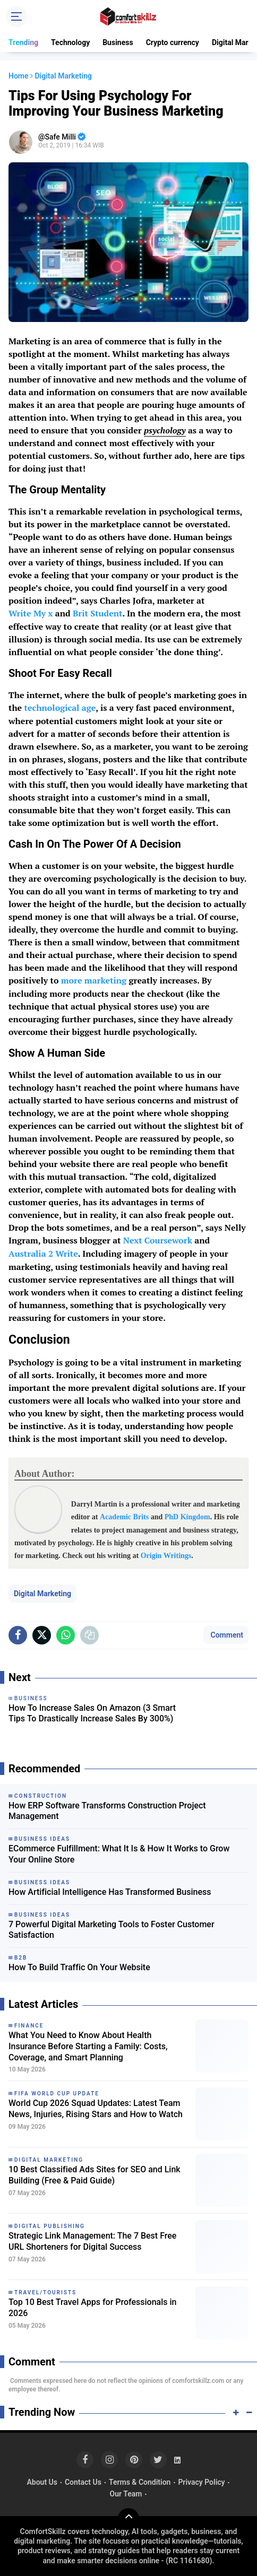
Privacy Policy (201, 2482)
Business (117, 42)
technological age (60, 707)
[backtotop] (128, 2518)
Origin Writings (166, 1556)
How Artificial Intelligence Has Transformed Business (109, 1892)
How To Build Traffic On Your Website (79, 1967)
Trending (23, 42)
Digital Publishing (49, 2226)
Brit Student (97, 613)
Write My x (30, 613)
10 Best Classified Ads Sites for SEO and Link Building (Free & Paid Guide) (94, 2175)
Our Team (126, 2494)
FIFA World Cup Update (56, 2093)
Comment (226, 1635)
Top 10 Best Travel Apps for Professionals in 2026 (92, 2307)
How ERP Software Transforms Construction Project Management (107, 1811)
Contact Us (83, 2482)
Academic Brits (124, 1517)
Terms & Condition (139, 2482)
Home (18, 76)
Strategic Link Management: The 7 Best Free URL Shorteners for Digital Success (92, 2241)
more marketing (93, 980)
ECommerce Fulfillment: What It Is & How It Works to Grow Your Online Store (118, 1854)
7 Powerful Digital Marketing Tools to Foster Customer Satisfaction (111, 1929)
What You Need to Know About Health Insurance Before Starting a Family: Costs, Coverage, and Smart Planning (88, 2046)
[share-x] (41, 1635)
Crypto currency (172, 42)
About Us (42, 2482)
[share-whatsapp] (65, 1635)
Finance (29, 2026)
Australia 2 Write (43, 1253)
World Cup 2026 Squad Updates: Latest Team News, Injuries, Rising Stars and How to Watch (95, 2108)
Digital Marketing (42, 1593)
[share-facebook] (17, 1635)
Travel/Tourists (45, 2292)
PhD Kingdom (187, 1517)
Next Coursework (157, 1240)
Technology (70, 42)
